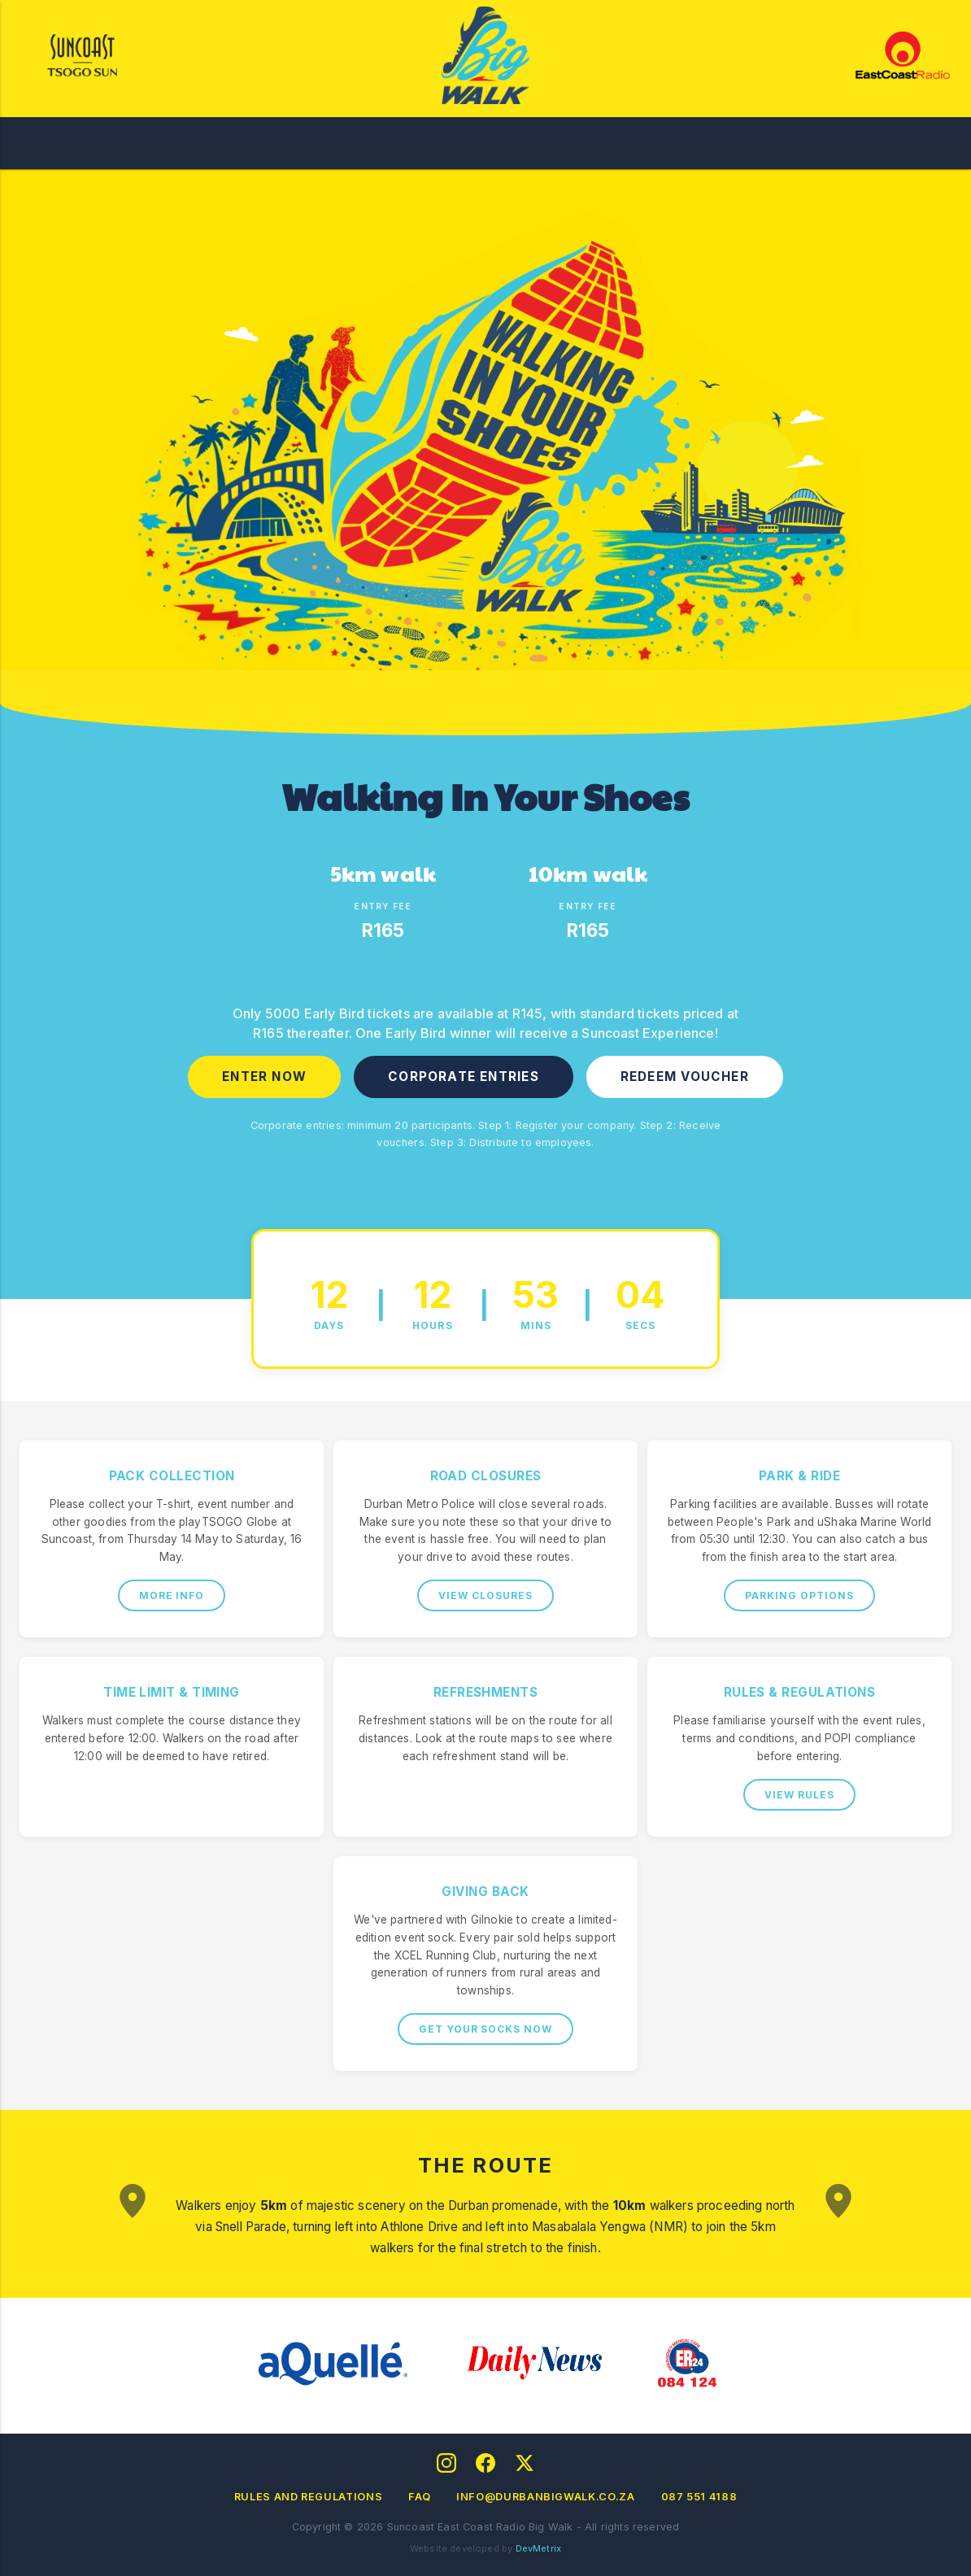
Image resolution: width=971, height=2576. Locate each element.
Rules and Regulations (308, 2497)
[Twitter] (524, 2463)
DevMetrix (539, 2548)
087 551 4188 (699, 2497)
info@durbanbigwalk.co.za (545, 2497)
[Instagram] (446, 2463)
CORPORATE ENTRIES (463, 1076)
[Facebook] (485, 2463)
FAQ (419, 2497)
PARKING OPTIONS (799, 1595)
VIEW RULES (799, 1795)
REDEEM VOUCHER (684, 1076)
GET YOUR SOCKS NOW (485, 2029)
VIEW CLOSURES (485, 1595)
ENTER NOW (264, 1076)
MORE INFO (172, 1595)
